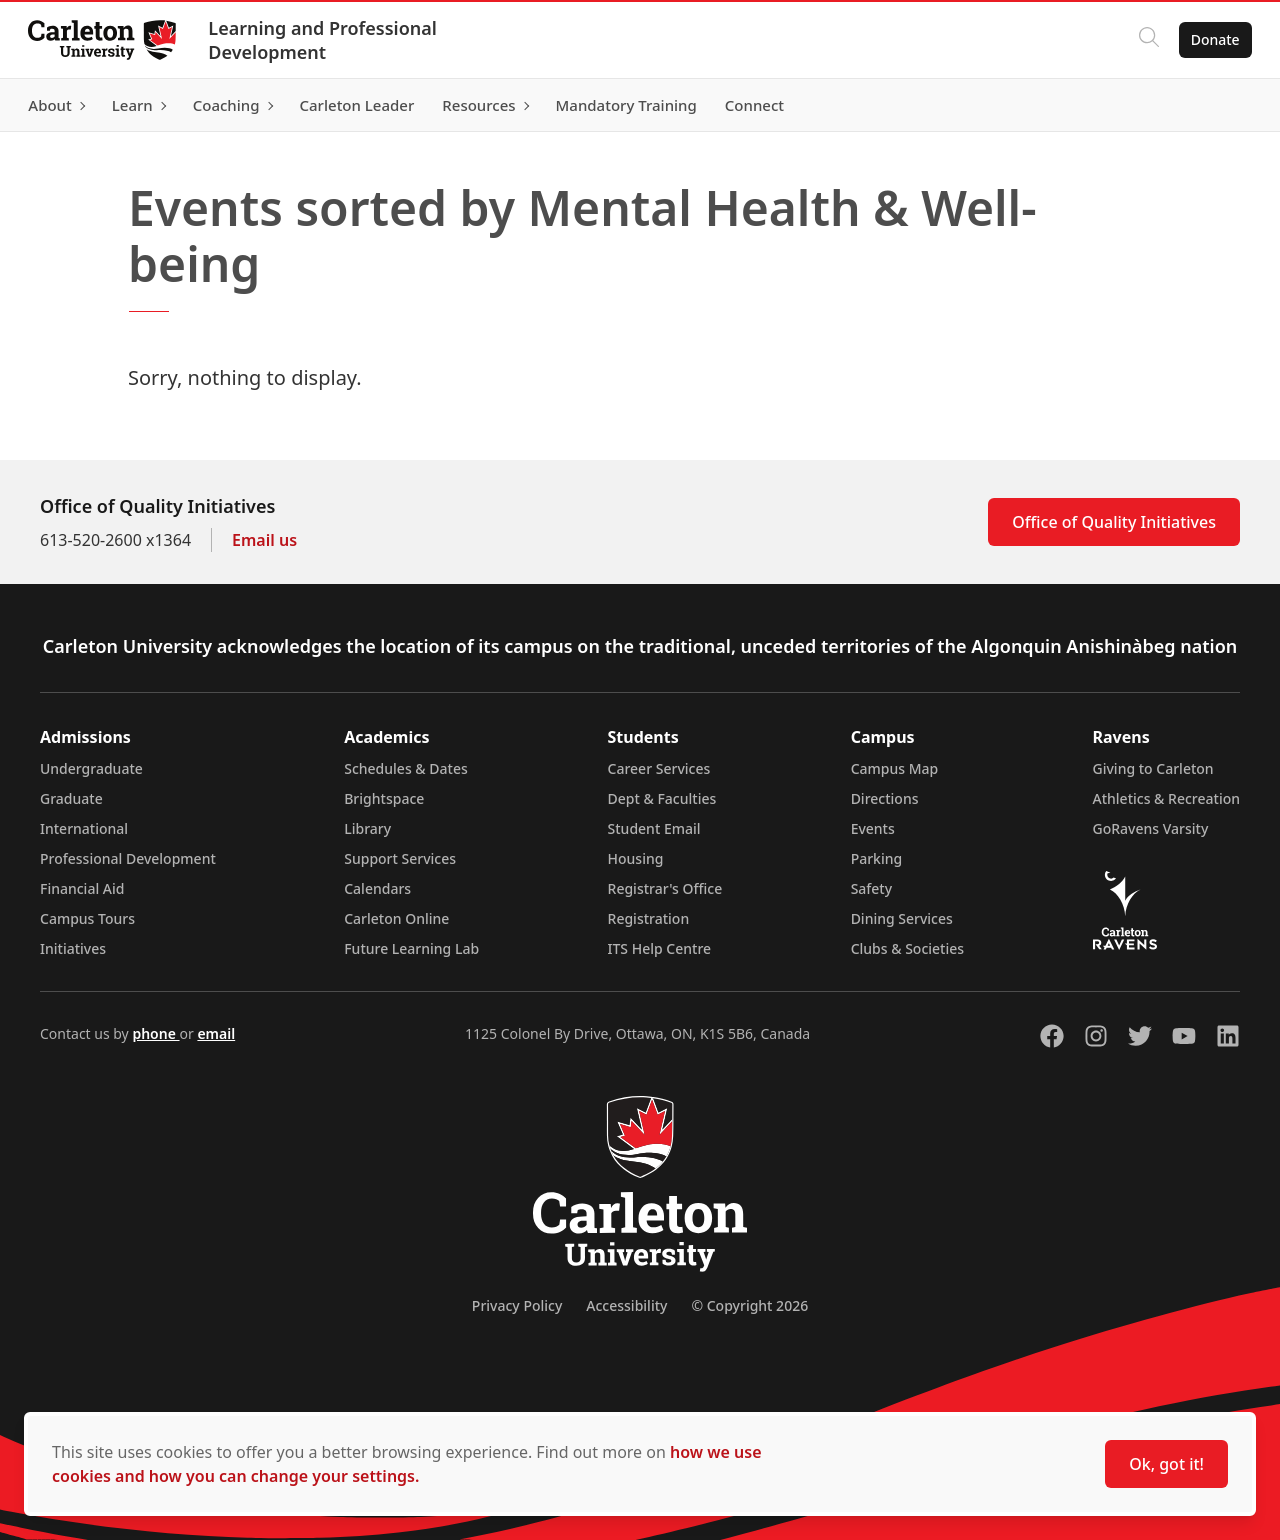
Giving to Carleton (1153, 768)
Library (367, 828)
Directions (885, 798)
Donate (1211, 39)
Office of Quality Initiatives (1114, 522)
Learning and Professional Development (326, 40)
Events (873, 828)
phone (155, 1033)
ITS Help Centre (660, 948)
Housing (636, 858)
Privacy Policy (517, 1305)
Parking (877, 858)
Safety (872, 888)
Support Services (400, 858)
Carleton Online (396, 918)
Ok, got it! (1166, 1464)
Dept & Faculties (662, 798)
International (84, 828)
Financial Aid (82, 888)
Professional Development (128, 858)
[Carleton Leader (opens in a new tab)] (360, 105)
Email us (264, 540)
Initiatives (73, 948)
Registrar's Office (665, 888)
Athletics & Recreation (1166, 798)
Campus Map (895, 768)
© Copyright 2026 (749, 1305)
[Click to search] (1145, 40)
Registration (649, 918)
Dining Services (902, 918)
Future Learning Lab (411, 948)
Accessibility (626, 1305)
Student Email (654, 828)
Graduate (71, 798)
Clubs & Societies (907, 948)
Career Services (659, 768)
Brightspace (384, 798)
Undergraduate (91, 768)
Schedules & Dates (406, 768)
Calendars (377, 888)
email (216, 1033)
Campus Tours (87, 918)
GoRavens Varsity (1151, 828)
